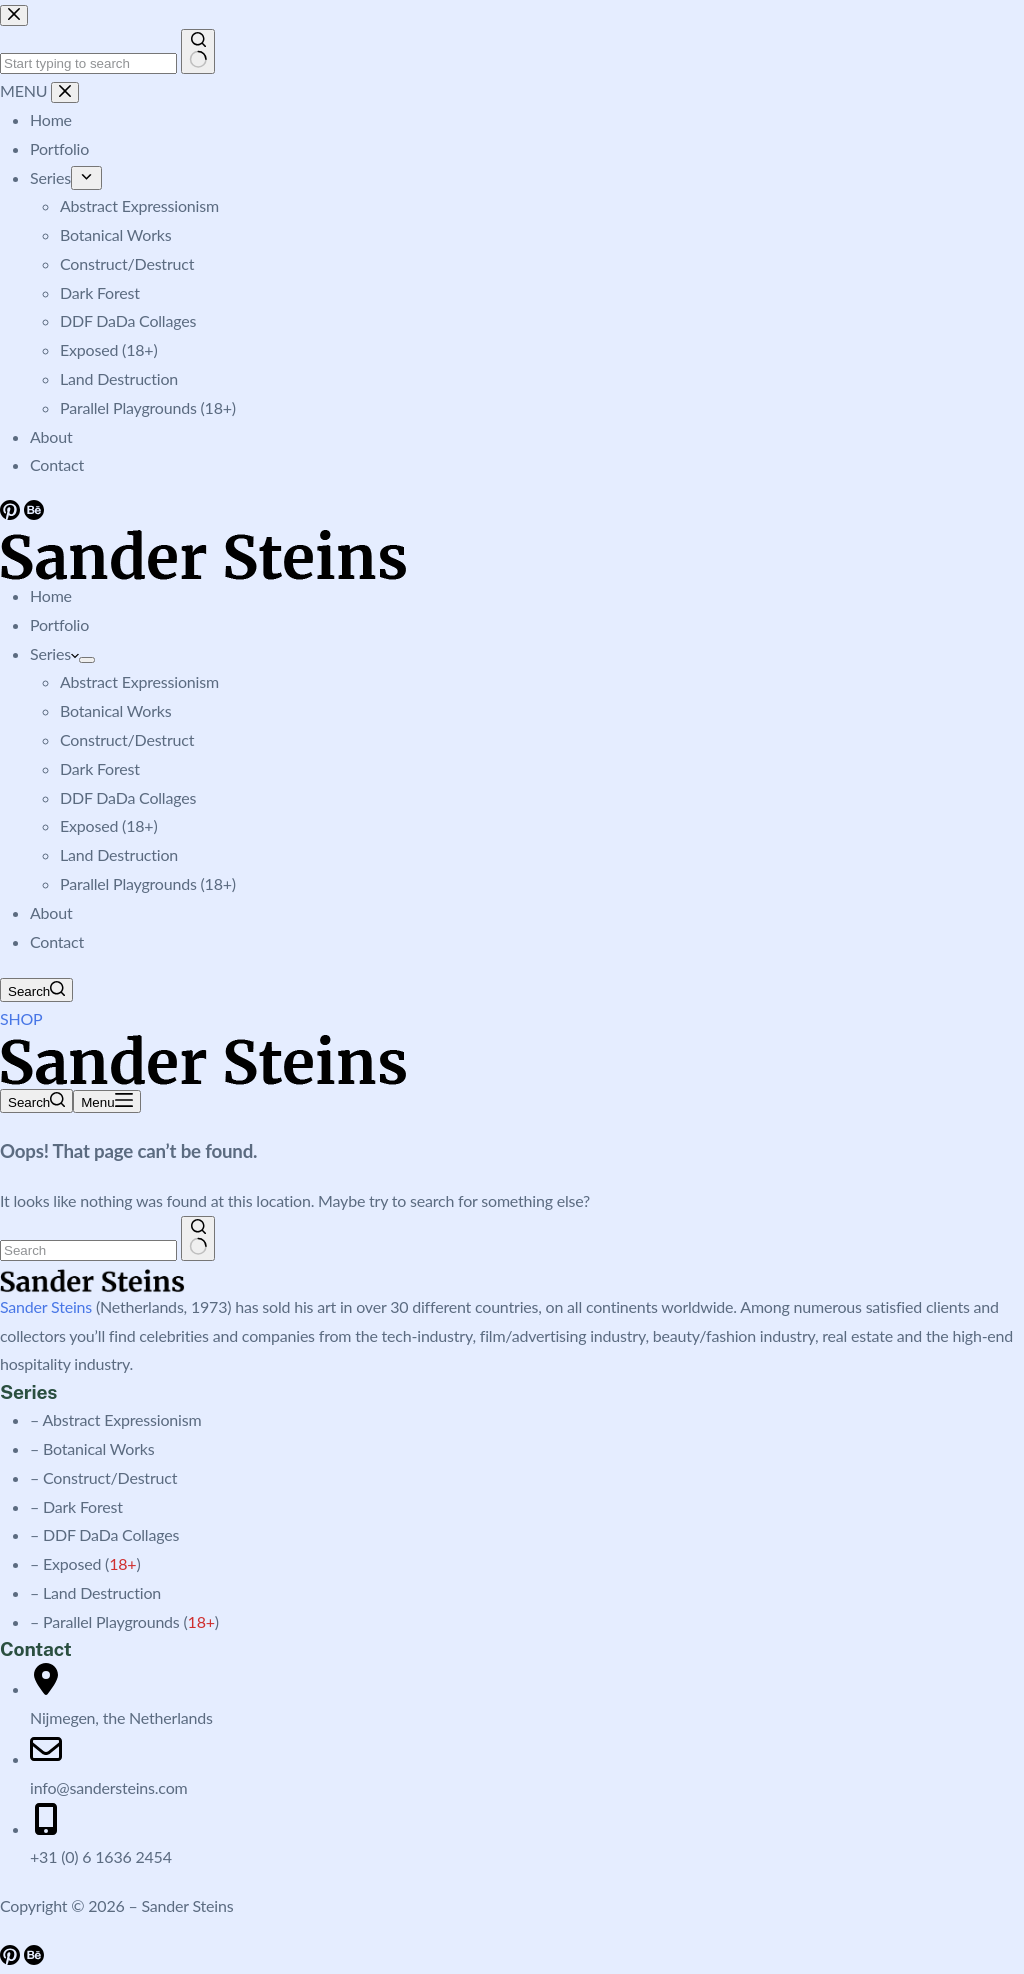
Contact (57, 941)
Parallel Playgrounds (111, 1621)
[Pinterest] (12, 1958)
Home (51, 595)
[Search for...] (88, 1250)
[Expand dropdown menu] (87, 660)
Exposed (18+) (108, 825)
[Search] (36, 990)
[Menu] (106, 1101)
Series (54, 653)
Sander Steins (46, 1306)
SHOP (21, 1018)
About (51, 912)
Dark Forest (100, 768)
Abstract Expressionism (139, 681)
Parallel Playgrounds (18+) (148, 883)
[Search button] (198, 1239)
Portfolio (59, 624)
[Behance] (34, 1958)
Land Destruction (119, 854)
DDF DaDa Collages (128, 797)
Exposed (72, 1563)
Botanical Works (115, 710)
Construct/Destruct (127, 739)
